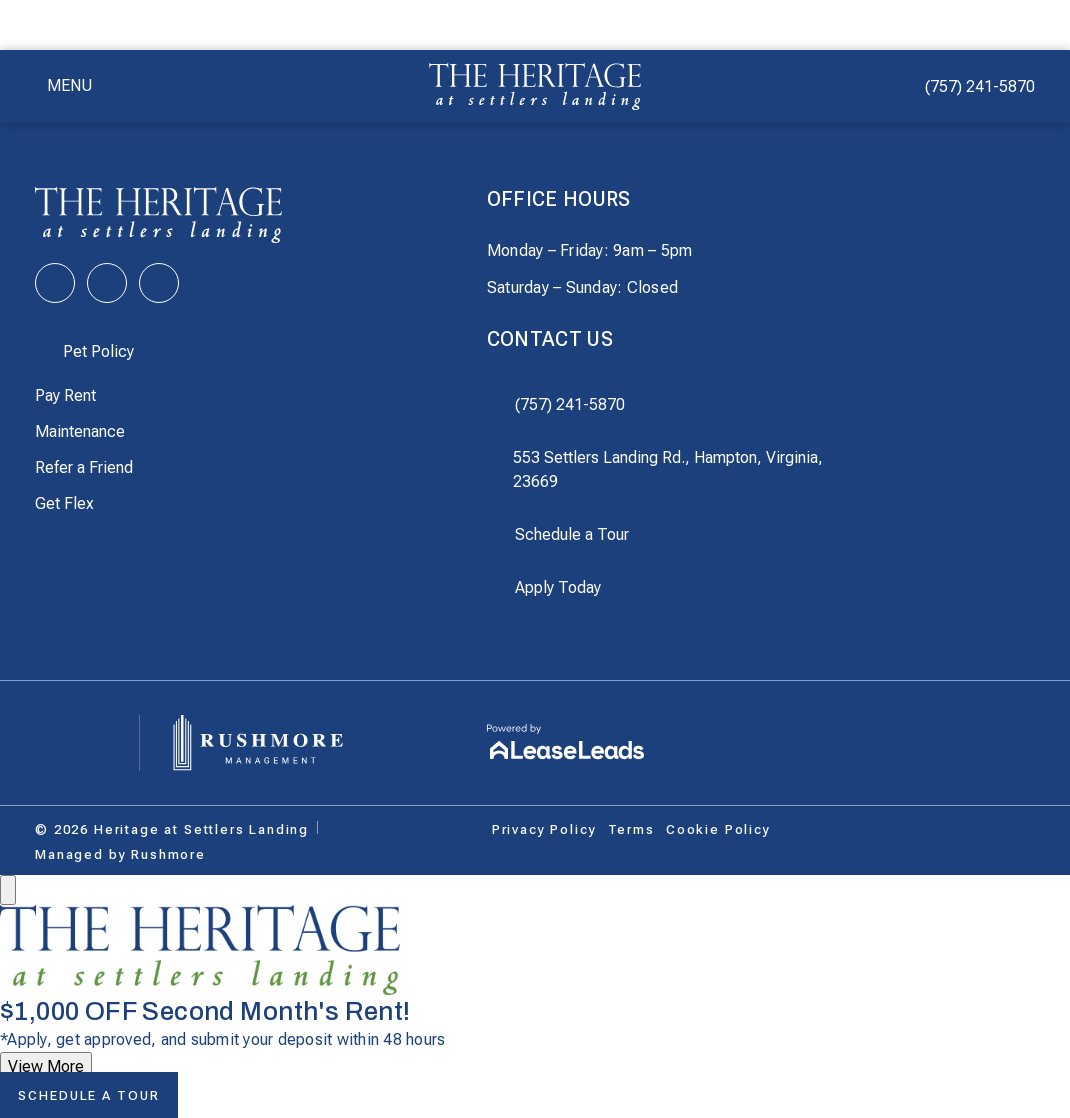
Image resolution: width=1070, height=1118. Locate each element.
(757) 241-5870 (980, 86)
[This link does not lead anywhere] (172, 830)
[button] (63, 86)
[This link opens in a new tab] (55, 283)
